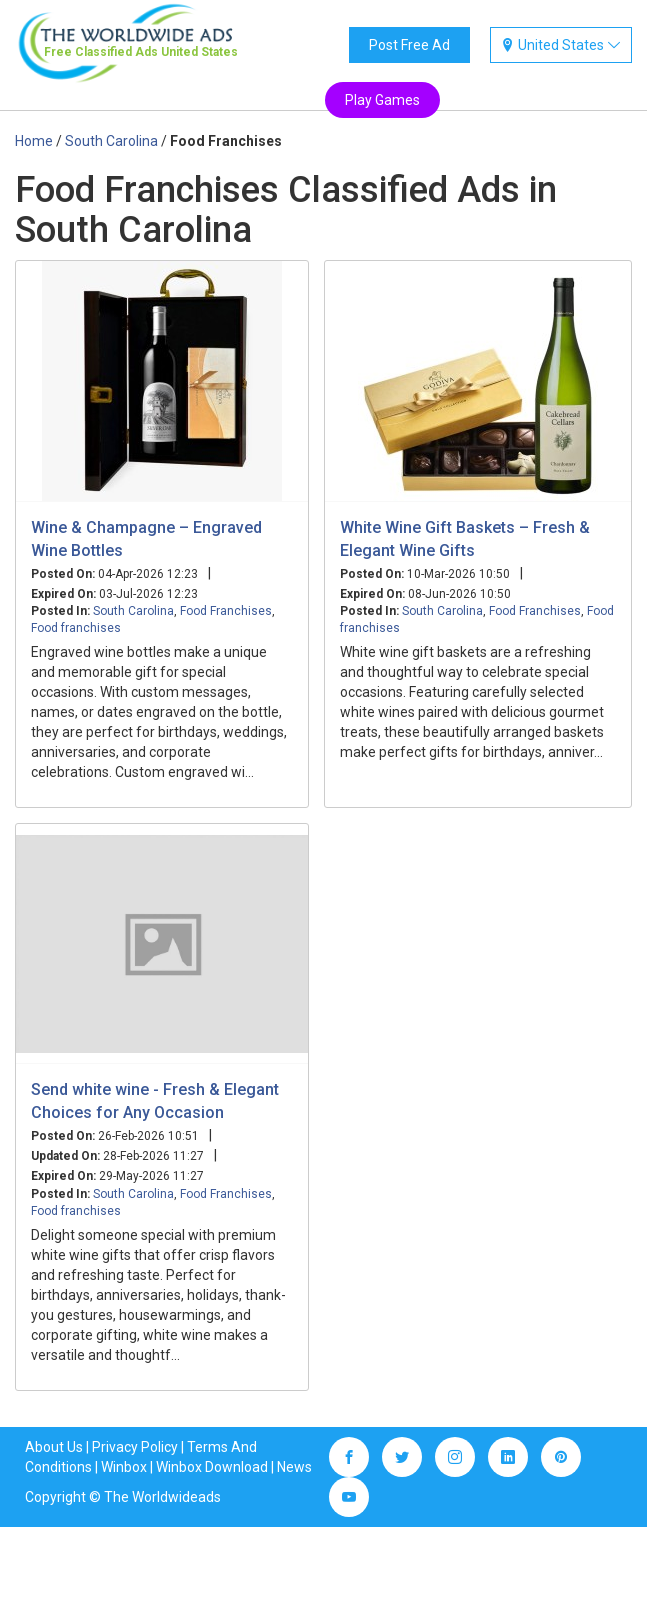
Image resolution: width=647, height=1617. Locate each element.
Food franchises (76, 628)
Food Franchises (226, 611)
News (294, 1467)
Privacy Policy (135, 1447)
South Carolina (133, 611)
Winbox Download (212, 1467)
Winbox (124, 1467)
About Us (54, 1447)
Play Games (382, 100)
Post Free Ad (409, 45)
